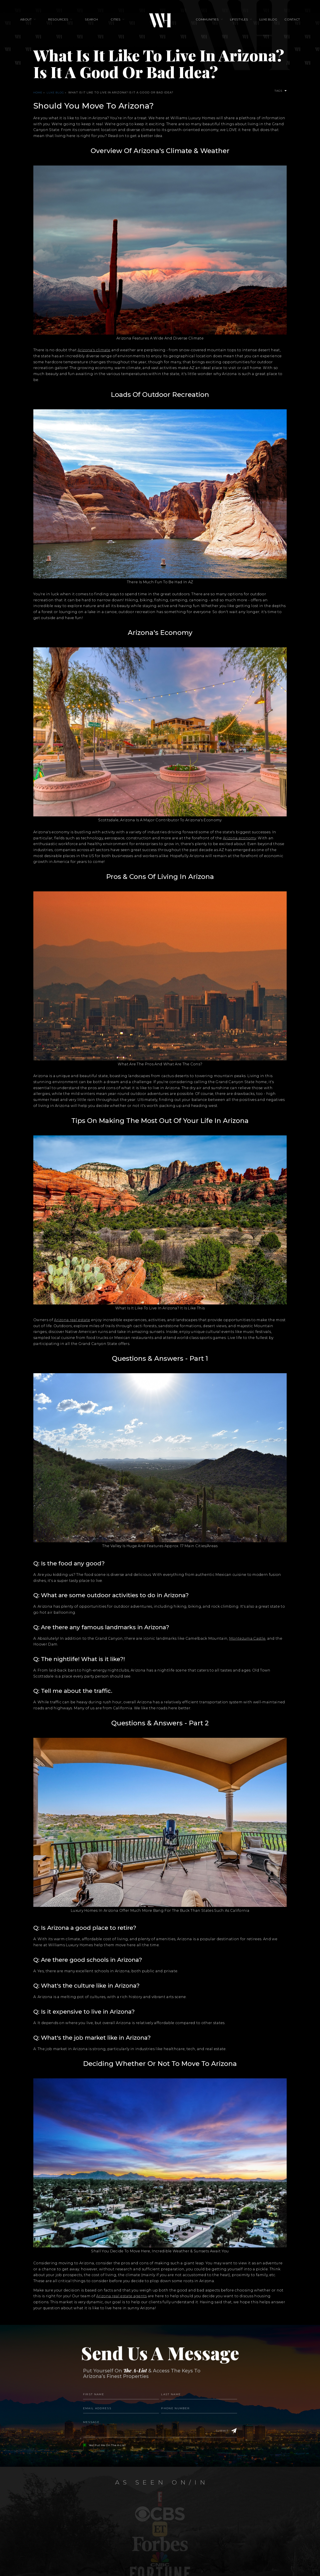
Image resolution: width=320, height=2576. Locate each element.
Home (37, 92)
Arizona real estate (72, 1320)
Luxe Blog (268, 19)
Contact (292, 19)
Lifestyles (239, 19)
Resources (58, 19)
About (26, 19)
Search (91, 19)
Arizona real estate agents (121, 2296)
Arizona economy (239, 838)
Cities (115, 19)
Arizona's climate (94, 350)
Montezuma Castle (247, 1638)
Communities (207, 19)
